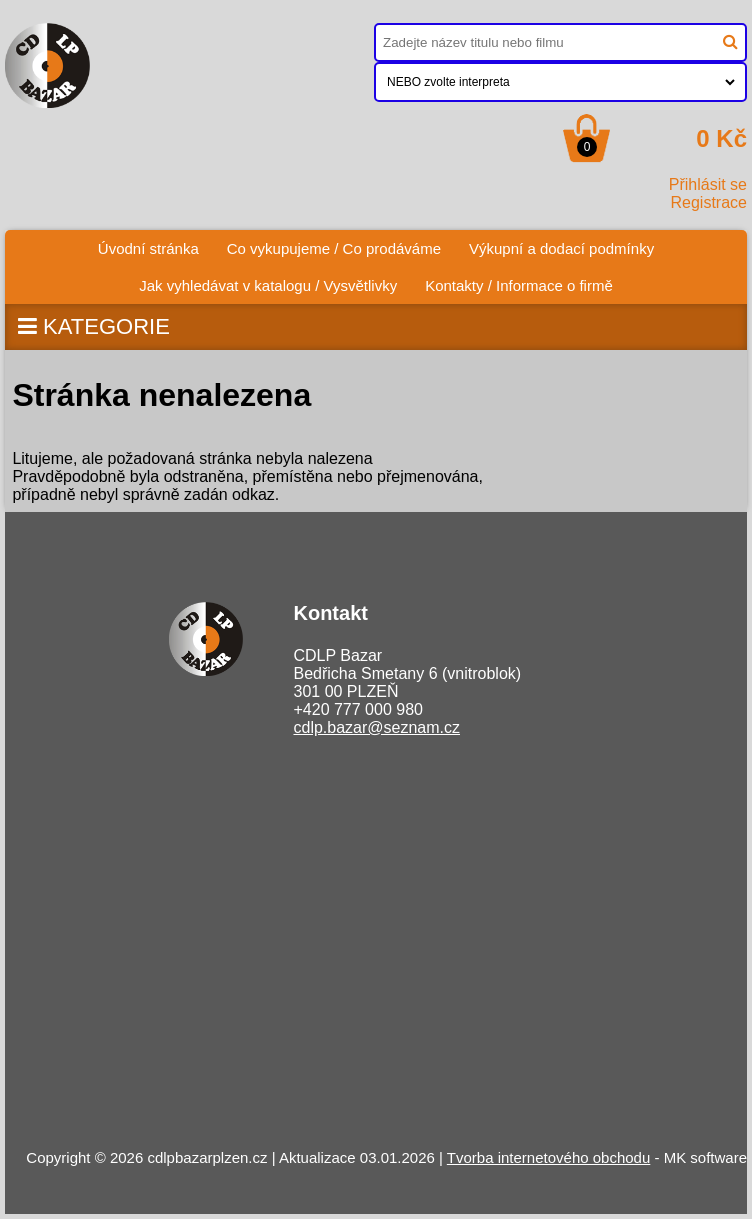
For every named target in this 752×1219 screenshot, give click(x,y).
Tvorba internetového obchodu (548, 1157)
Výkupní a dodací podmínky (561, 248)
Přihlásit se (708, 184)
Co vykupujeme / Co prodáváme (334, 248)
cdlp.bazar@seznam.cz (376, 727)
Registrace (709, 202)
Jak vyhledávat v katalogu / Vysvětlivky (268, 285)
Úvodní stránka (148, 248)
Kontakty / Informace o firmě (519, 285)
